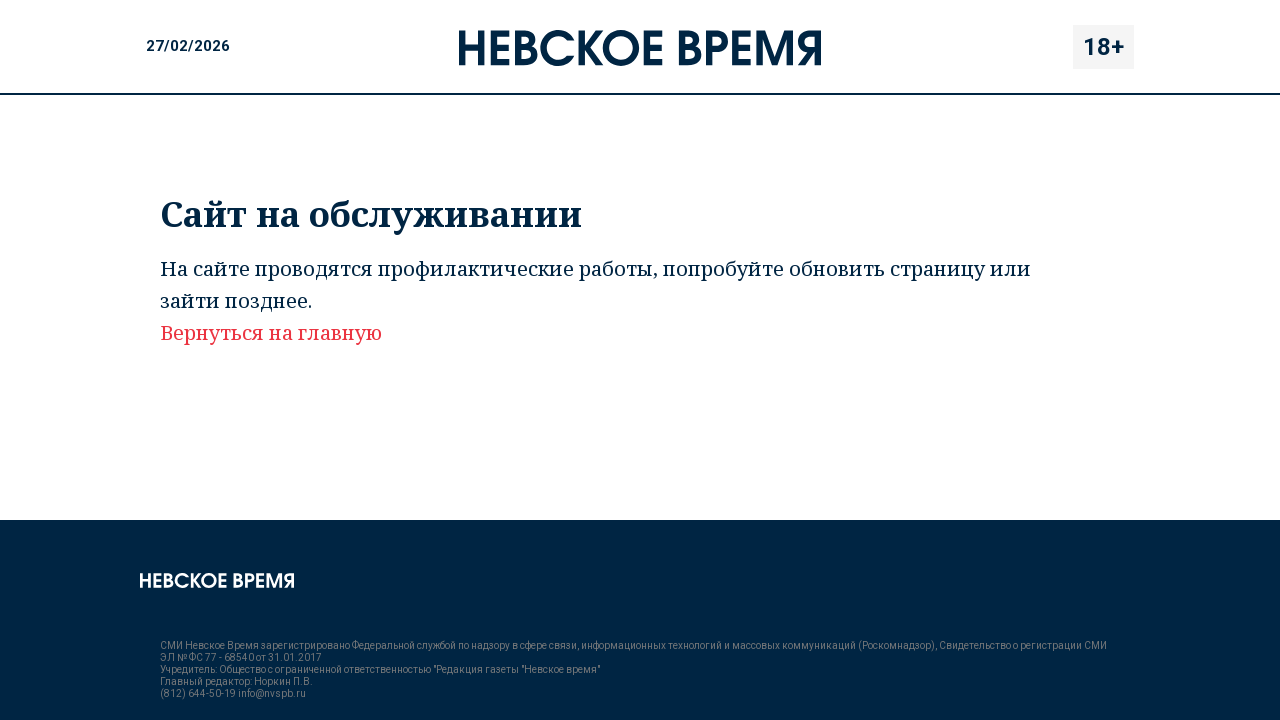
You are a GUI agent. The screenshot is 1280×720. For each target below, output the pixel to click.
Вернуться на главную (271, 332)
